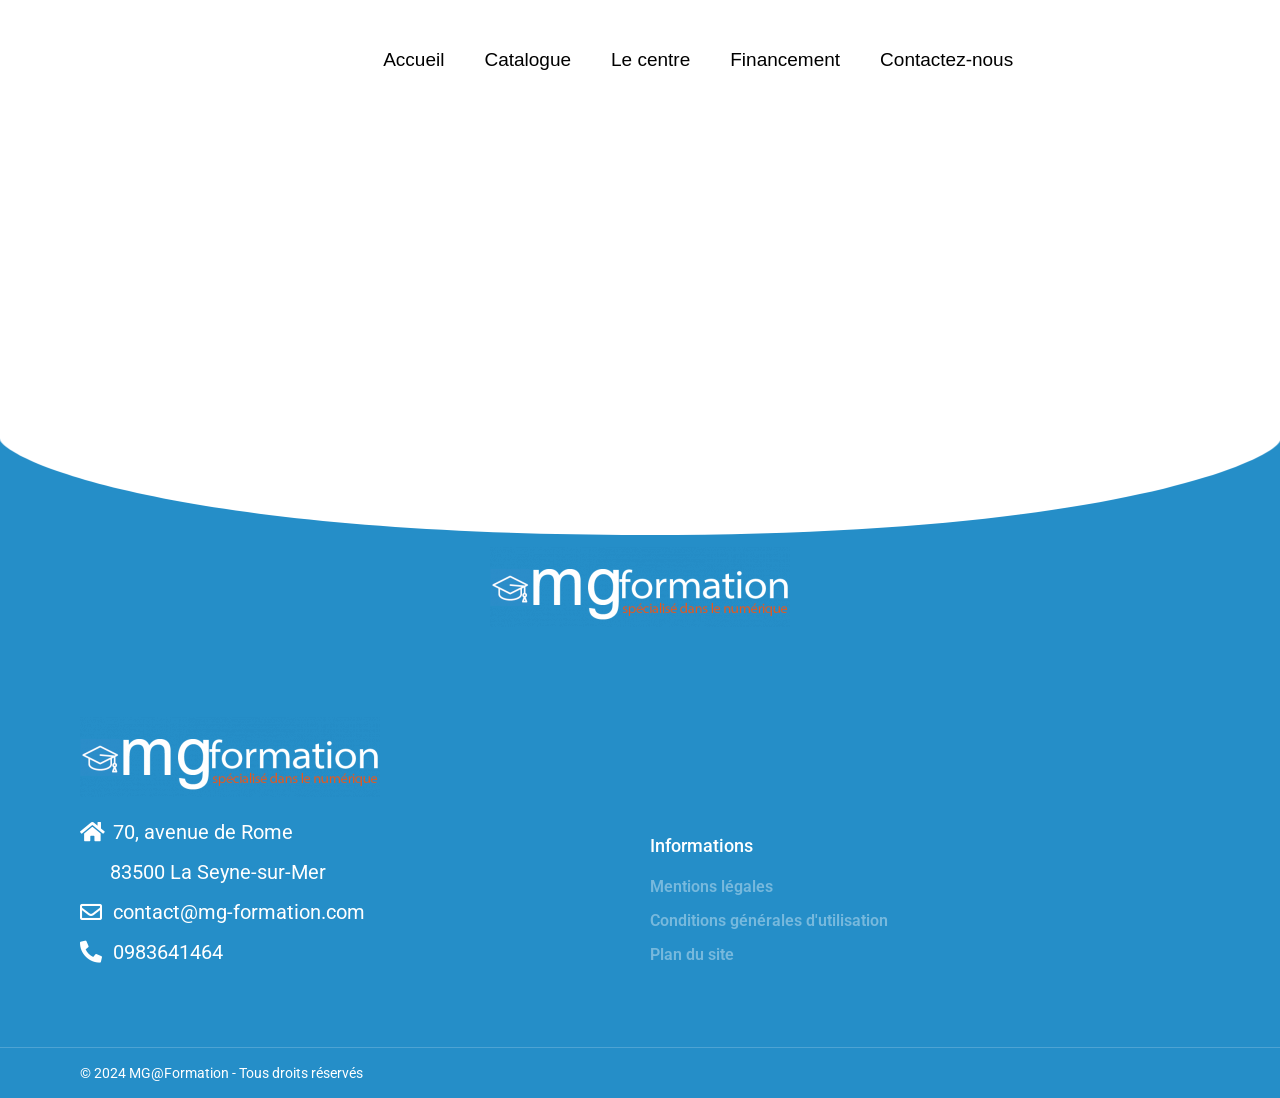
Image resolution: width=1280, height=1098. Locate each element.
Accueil (413, 59)
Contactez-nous (946, 59)
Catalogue (527, 59)
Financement (785, 59)
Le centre (650, 59)
